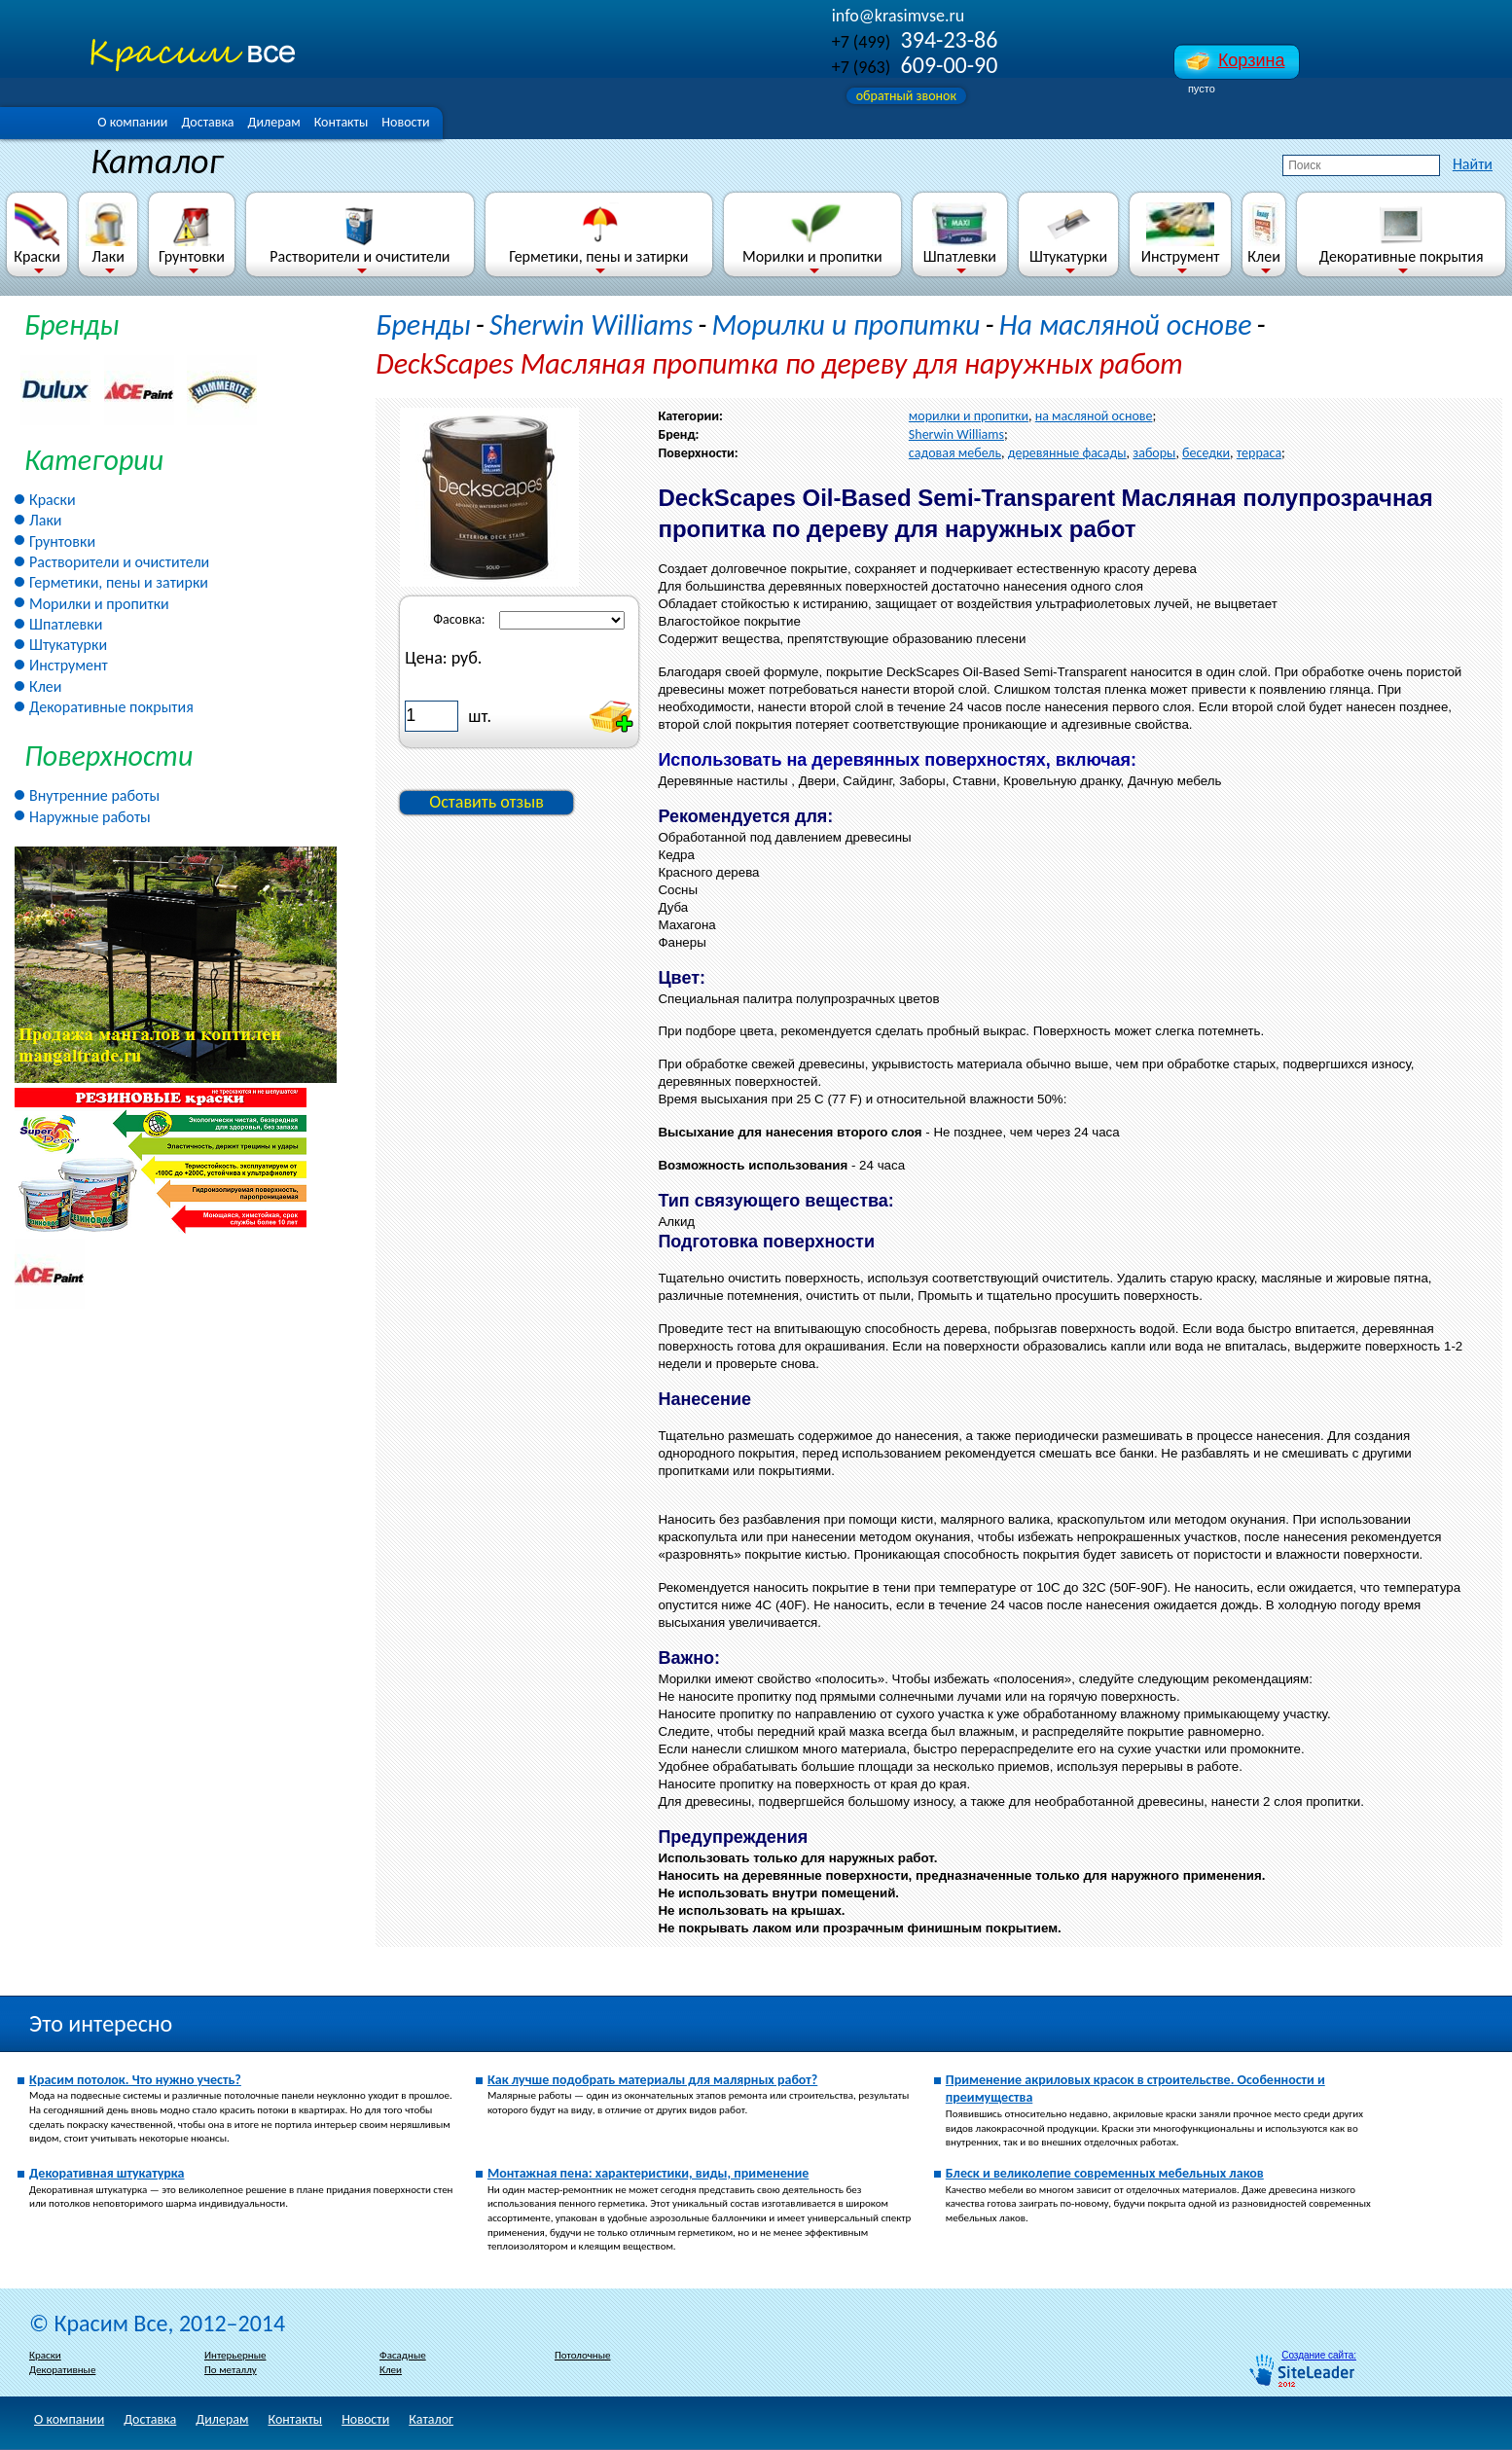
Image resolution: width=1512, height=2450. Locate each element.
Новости (405, 122)
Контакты (341, 122)
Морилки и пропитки (812, 234)
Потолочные (583, 2355)
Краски (37, 234)
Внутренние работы (94, 795)
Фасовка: (459, 619)
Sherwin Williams (591, 324)
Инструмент (1180, 234)
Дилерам (273, 122)
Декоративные (62, 2369)
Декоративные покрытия (1401, 234)
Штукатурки (1068, 234)
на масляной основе (1094, 416)
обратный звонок (906, 96)
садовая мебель (955, 453)
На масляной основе (1125, 324)
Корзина (1251, 60)
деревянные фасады (1067, 453)
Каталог (431, 2419)
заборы (1154, 453)
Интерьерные (235, 2355)
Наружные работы (90, 817)
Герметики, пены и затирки (598, 234)
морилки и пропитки (968, 416)
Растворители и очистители (360, 234)
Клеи (1263, 234)
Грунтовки (192, 234)
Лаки (108, 234)
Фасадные (402, 2355)
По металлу (230, 2369)
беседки (1206, 453)
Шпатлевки (959, 234)
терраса (1259, 453)
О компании (132, 122)
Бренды (71, 324)
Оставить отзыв (486, 801)
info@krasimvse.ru (898, 15)
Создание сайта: (1318, 2355)
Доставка (207, 122)
